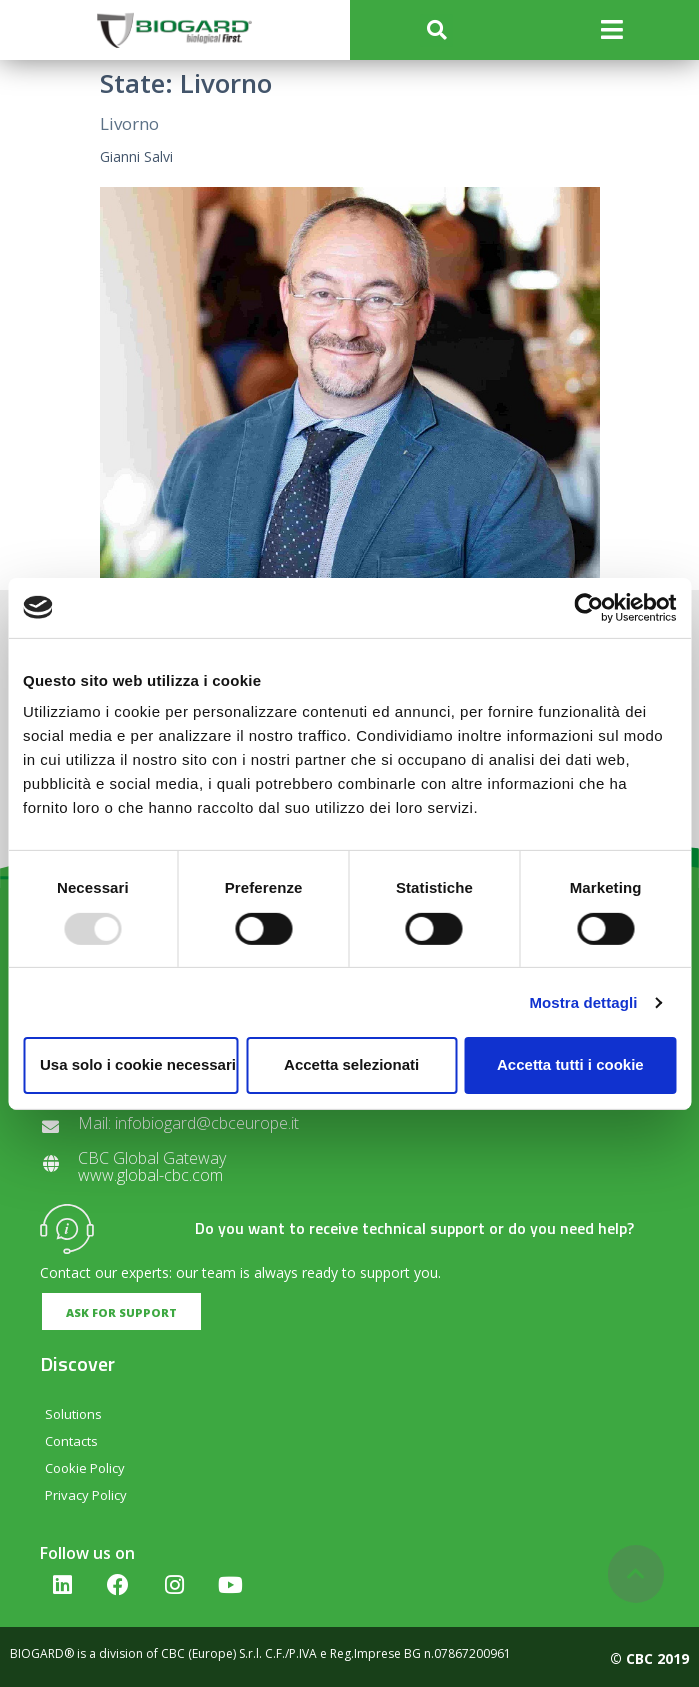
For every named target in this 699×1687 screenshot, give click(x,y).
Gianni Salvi (136, 156)
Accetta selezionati (351, 1064)
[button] (436, 30)
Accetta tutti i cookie (570, 1064)
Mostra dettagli (583, 1002)
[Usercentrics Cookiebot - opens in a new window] (588, 607)
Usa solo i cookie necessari (138, 1064)
